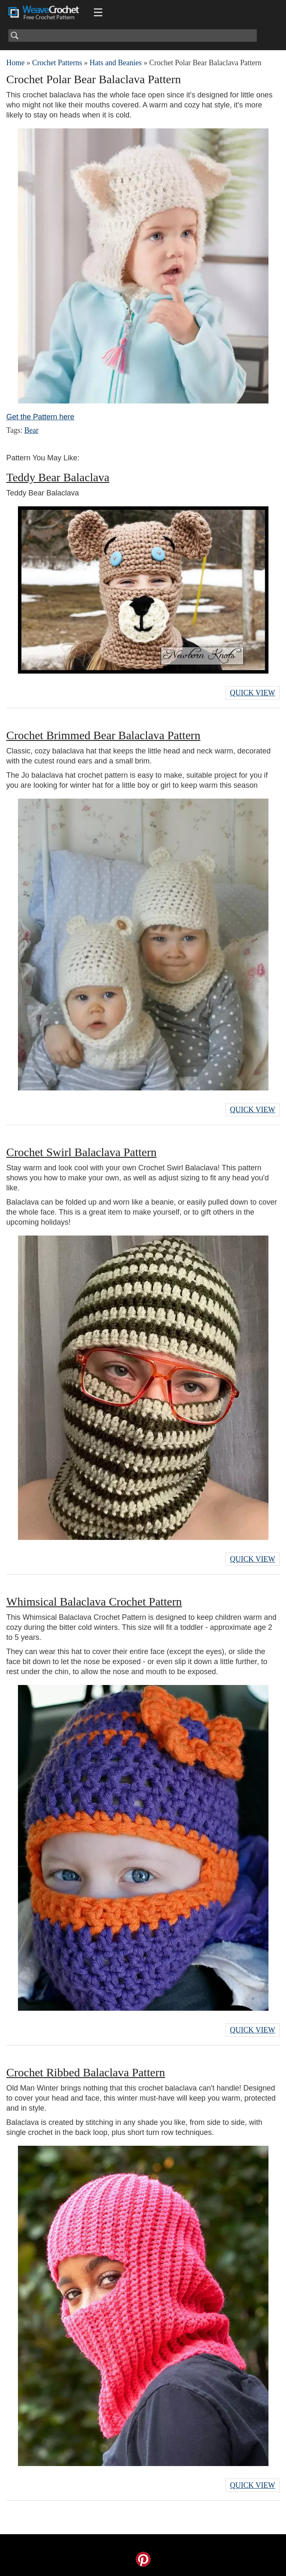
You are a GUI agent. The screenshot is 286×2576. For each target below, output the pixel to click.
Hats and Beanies (115, 63)
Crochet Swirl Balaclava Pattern (81, 1152)
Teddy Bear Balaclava (57, 477)
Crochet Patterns (57, 63)
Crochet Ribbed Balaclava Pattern (85, 2072)
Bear (31, 430)
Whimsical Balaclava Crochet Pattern (94, 1601)
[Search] (132, 35)
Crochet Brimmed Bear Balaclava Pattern (103, 735)
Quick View (252, 693)
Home (15, 63)
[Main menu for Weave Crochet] (98, 12)
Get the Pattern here (40, 417)
